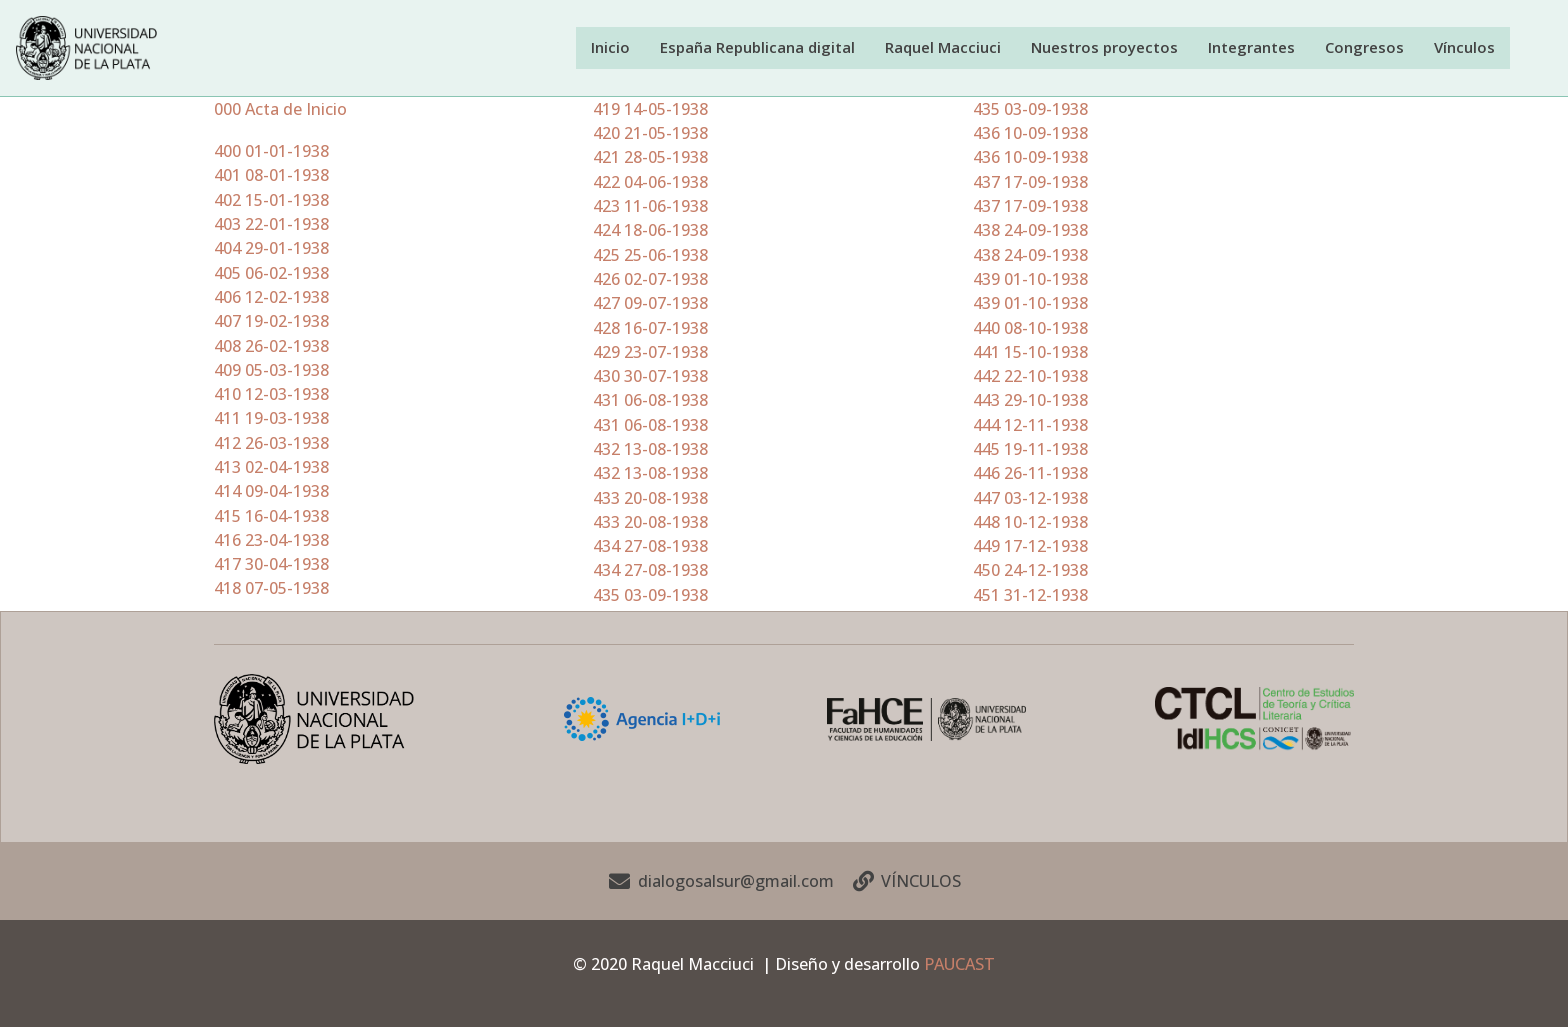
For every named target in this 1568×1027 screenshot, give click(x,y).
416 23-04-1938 (271, 541)
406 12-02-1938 (271, 298)
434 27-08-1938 (650, 547)
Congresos (1369, 47)
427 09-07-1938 (650, 304)
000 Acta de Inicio (280, 110)
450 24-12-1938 (1030, 571)
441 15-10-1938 (1030, 353)
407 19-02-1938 (271, 322)
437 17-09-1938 (1030, 183)
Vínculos (1465, 47)
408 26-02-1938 (271, 346)
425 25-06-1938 (650, 256)
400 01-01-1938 (271, 152)
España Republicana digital (773, 47)
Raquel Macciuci (958, 47)
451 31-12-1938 (1030, 596)
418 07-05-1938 (271, 589)
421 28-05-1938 (650, 158)
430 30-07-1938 (650, 377)
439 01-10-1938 (1030, 280)
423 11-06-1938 (650, 207)
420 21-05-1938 (650, 134)
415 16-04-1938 (271, 517)
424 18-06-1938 (650, 231)
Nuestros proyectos (1116, 47)
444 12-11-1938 (1030, 426)
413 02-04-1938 (271, 468)
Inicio (628, 47)
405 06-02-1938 (271, 274)
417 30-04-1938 (271, 565)
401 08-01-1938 (271, 176)
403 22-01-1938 (271, 225)
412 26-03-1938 (271, 444)
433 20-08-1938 (650, 499)
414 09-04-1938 (271, 492)
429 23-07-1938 (650, 353)
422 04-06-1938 (650, 183)
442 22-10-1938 (1030, 377)
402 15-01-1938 (271, 201)
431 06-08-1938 (650, 401)
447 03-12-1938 (1030, 499)
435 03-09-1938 (650, 596)
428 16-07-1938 (650, 328)
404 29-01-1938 (271, 249)
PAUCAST (959, 964)
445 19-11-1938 (1030, 450)
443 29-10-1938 (1030, 401)
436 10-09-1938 (1030, 134)
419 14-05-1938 (650, 110)
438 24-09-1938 (1030, 231)
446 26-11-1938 (1030, 474)
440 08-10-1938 (1030, 328)
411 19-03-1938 (271, 419)
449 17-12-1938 (1030, 547)
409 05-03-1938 (271, 371)
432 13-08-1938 (650, 450)
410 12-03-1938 (271, 395)
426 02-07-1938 (650, 280)
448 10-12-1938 (1030, 523)
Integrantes (1259, 47)
